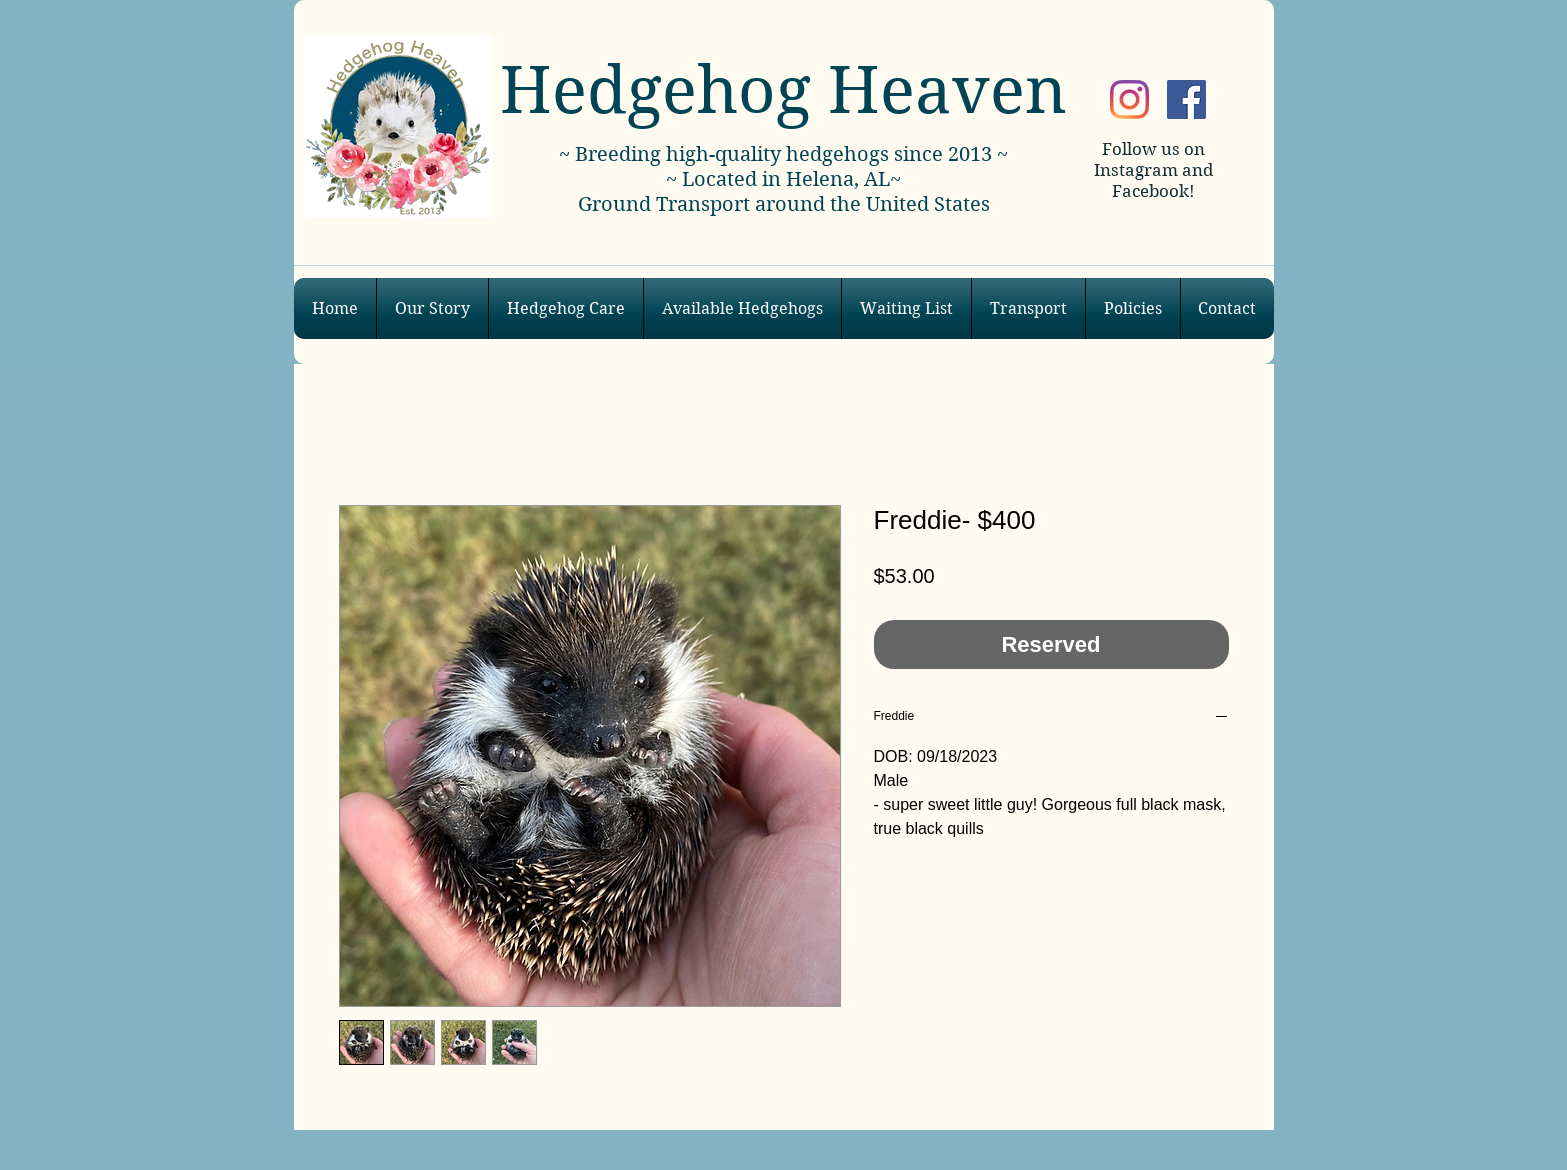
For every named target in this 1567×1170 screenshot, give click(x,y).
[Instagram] (1129, 99)
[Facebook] (1186, 99)
